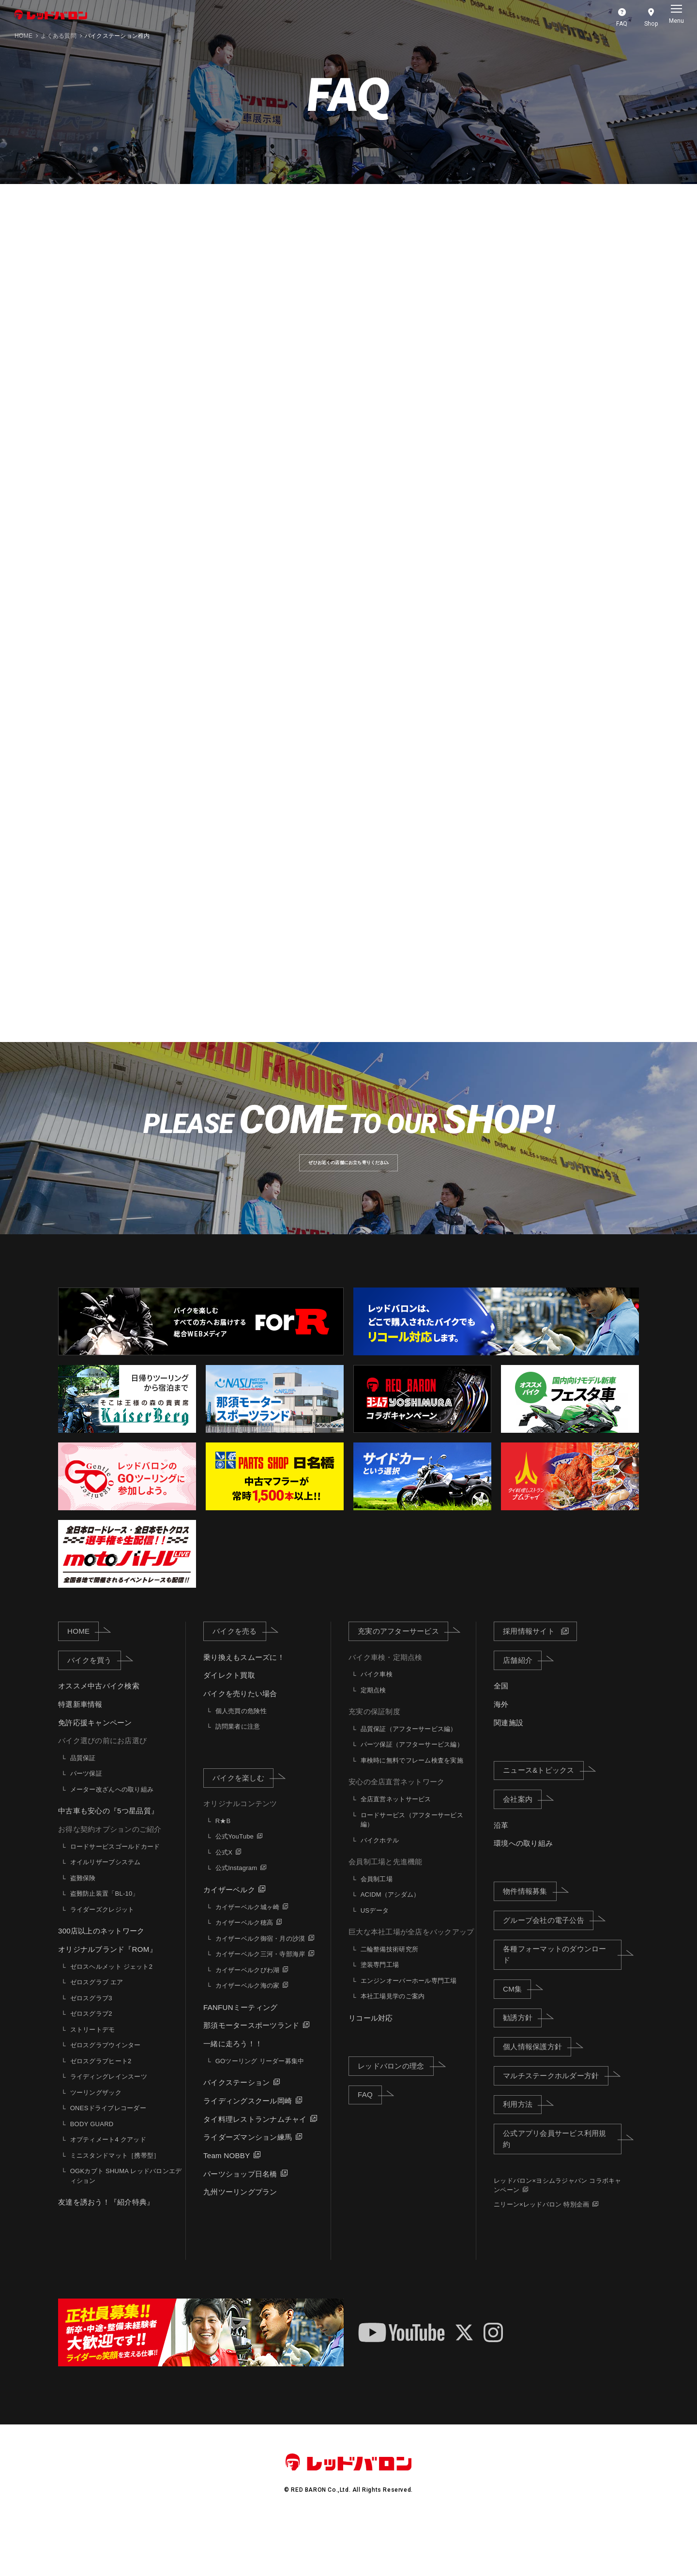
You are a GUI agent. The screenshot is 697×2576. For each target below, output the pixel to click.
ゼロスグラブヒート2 (101, 2113)
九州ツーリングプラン (240, 2244)
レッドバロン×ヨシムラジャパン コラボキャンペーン (557, 2238)
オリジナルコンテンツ (240, 1856)
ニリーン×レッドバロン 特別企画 (541, 2257)
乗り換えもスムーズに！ (244, 1709)
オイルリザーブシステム (105, 1914)
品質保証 (83, 1810)
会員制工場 (377, 1931)
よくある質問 (58, 35)
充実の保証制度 (374, 1764)
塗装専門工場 (380, 2017)
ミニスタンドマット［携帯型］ (115, 2207)
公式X (223, 1905)
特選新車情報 (80, 1757)
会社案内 (522, 1851)
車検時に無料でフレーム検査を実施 (412, 1813)
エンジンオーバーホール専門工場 (409, 2033)
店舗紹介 (522, 1712)
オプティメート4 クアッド (108, 2192)
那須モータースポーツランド (251, 2078)
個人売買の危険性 (241, 1763)
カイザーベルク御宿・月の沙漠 (260, 1990)
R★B (223, 1873)
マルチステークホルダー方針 (555, 2127)
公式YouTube (234, 1889)
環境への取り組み (523, 1896)
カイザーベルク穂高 (244, 1975)
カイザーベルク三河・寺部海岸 (260, 2006)
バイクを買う (94, 1712)
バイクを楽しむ (242, 1829)
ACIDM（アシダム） (390, 1947)
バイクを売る (239, 1683)
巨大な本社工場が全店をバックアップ (411, 1984)
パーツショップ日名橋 (240, 2226)
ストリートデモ (92, 2081)
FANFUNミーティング (240, 2059)
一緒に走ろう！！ (232, 2096)
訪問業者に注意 (237, 1779)
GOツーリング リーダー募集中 (259, 2113)
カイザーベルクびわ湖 (247, 2022)
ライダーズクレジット (102, 1962)
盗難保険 (83, 1930)
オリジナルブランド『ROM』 (107, 2002)
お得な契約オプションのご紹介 (110, 1882)
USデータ (375, 1963)
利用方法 (522, 2156)
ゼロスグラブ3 (91, 2050)
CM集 (517, 2041)
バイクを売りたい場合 (240, 1746)
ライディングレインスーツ (108, 2129)
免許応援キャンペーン (95, 1775)
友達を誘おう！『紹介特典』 (106, 2255)
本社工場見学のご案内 (393, 2049)
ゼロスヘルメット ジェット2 (111, 2019)
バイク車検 (377, 1727)
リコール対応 (370, 2071)
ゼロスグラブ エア (96, 2035)
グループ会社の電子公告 (548, 1972)
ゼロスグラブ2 (91, 2066)
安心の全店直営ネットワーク (396, 1834)
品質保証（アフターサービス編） (409, 1781)
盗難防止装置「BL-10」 (104, 1946)
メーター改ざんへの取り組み (111, 1842)
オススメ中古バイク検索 (98, 1738)
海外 (501, 1757)
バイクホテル (380, 1892)
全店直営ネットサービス (396, 1851)
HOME (23, 35)
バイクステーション (236, 2135)
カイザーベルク (229, 1942)
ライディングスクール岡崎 (247, 2153)
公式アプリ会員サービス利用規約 (562, 2191)
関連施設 (508, 1775)
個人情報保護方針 (537, 2099)
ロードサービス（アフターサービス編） (412, 1872)
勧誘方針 (522, 2070)
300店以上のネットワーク (101, 1983)
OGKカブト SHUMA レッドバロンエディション (126, 2228)
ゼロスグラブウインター (105, 2097)
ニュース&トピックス (543, 1822)
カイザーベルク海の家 (247, 2038)
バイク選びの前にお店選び (102, 1793)
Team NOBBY (226, 2208)
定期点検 (373, 1743)
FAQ (370, 2147)
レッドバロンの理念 (395, 2118)
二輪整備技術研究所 (389, 2002)
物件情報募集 (530, 1943)
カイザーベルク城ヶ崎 (247, 1959)
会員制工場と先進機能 (385, 1914)
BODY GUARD (92, 2176)
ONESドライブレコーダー (108, 2160)
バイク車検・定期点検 (385, 1709)
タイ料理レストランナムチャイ (255, 2171)
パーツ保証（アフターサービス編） (412, 1797)
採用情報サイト (529, 1684)
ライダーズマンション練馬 (247, 2190)
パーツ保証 (86, 1826)
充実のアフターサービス (403, 1683)
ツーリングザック (95, 2144)
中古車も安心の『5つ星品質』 (108, 1863)
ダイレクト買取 (229, 1728)
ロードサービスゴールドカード (115, 1899)
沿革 (501, 1877)
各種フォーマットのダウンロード (562, 2007)
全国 (501, 1738)
